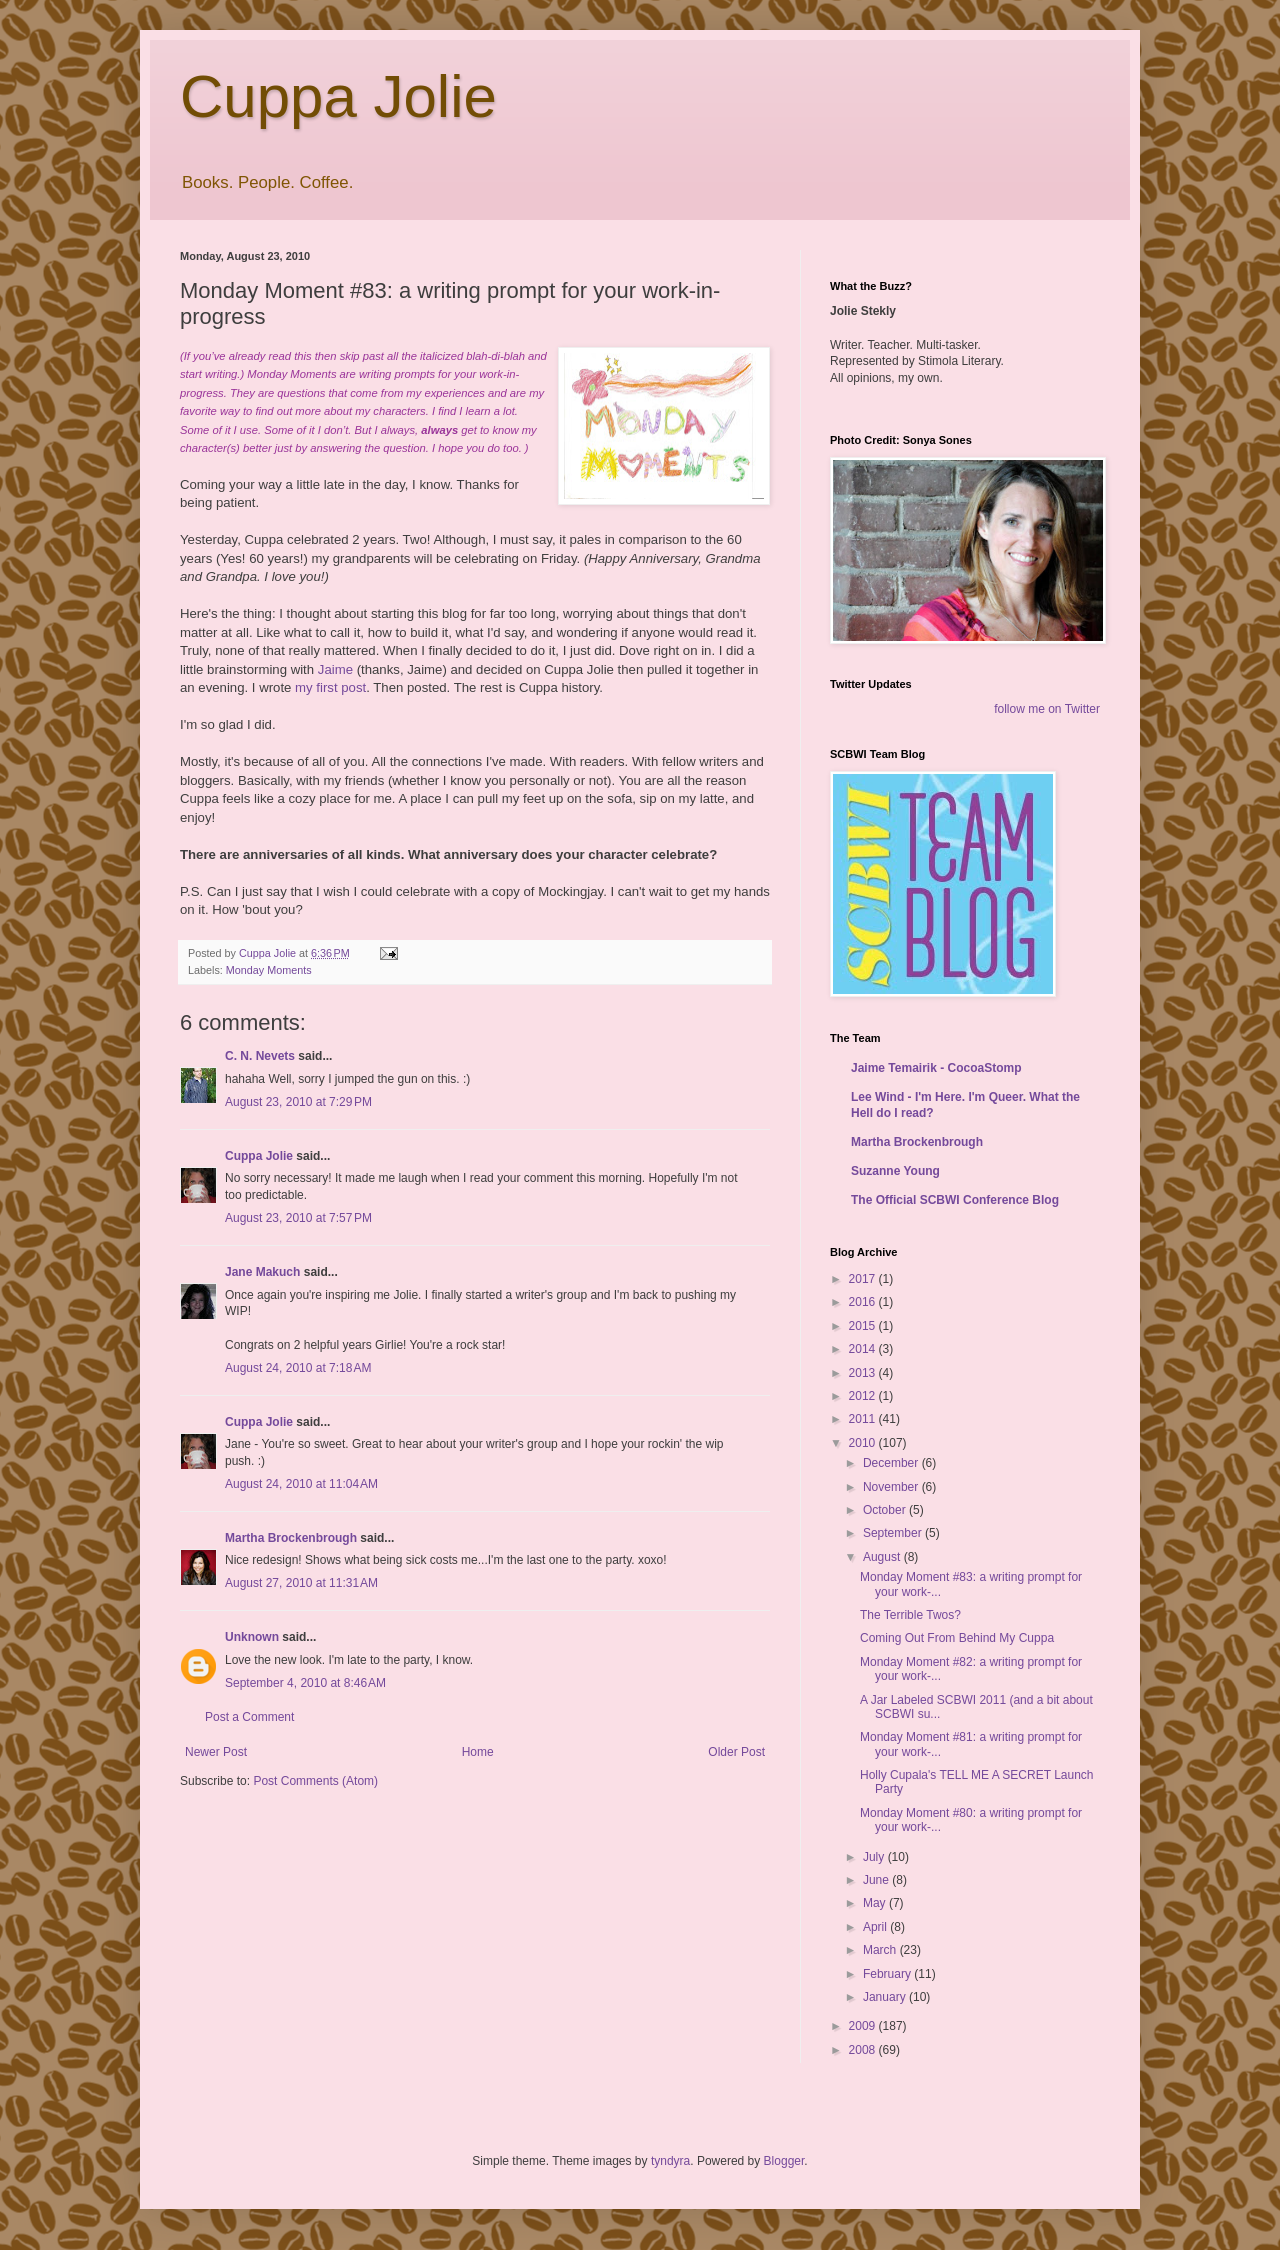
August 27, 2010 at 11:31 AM (301, 1583)
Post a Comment (249, 1717)
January (886, 1997)
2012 (864, 1396)
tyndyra (670, 2161)
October (886, 1510)
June (877, 1880)
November (892, 1487)
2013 (864, 1373)
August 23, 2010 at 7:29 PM (298, 1102)
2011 (864, 1419)
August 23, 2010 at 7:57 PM (298, 1218)
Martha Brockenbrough (291, 1538)
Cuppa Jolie (338, 96)
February (888, 1974)
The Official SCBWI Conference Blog (955, 1200)
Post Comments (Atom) (315, 1781)
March (881, 1950)
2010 (864, 1443)
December (892, 1463)
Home (478, 1752)
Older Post (736, 1752)
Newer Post (216, 1752)
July (875, 1857)
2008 (864, 2050)
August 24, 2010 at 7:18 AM (298, 1368)
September (894, 1533)
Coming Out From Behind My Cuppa (957, 1638)
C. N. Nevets (260, 1056)
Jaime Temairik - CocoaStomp (936, 1068)
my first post (330, 687)
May (876, 1903)
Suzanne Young (895, 1171)
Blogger (784, 2161)
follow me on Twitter (1047, 709)
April (876, 1927)
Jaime (335, 669)
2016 (864, 1302)
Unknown (252, 1637)
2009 (864, 2026)
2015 (864, 1326)
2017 (864, 1279)
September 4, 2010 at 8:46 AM (305, 1683)
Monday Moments (269, 970)
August (883, 1557)
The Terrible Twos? (910, 1615)
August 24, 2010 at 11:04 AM (301, 1484)
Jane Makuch (262, 1272)
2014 (864, 1349)
